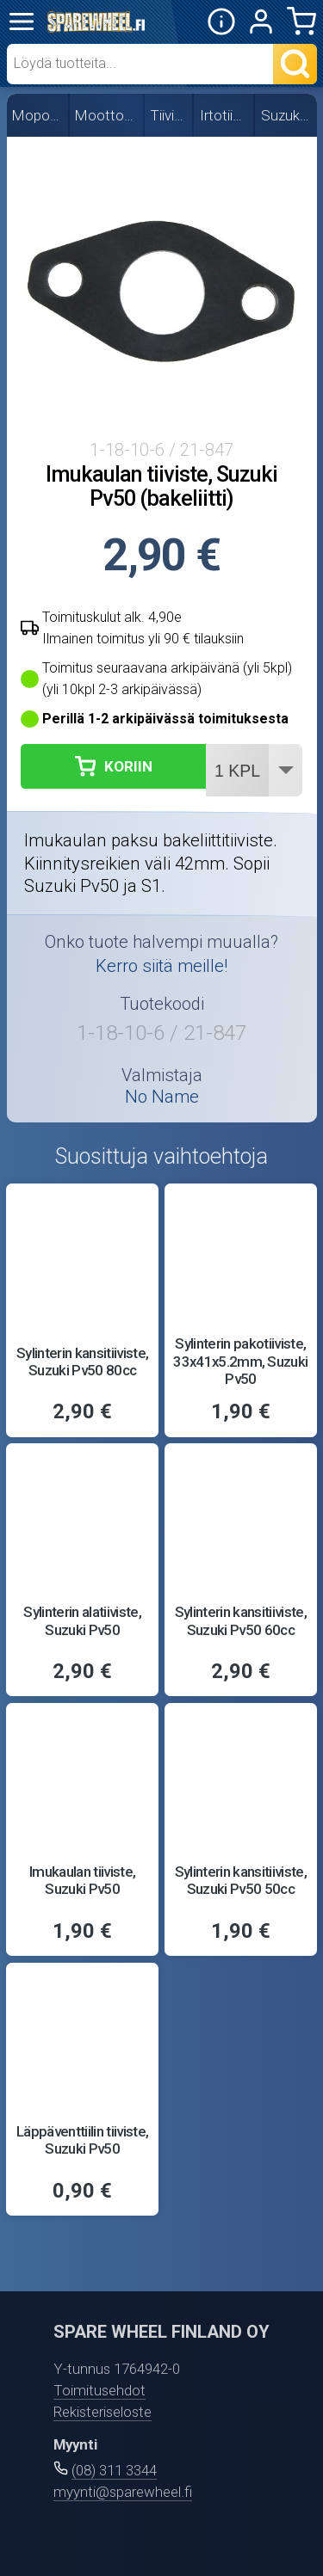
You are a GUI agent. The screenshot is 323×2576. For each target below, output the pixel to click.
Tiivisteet (169, 115)
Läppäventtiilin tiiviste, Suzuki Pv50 (82, 2140)
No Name (162, 1096)
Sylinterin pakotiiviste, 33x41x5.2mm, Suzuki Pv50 (240, 1361)
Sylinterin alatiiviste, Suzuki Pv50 (81, 1620)
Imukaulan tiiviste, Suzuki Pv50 (82, 1880)
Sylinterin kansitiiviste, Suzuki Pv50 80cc (82, 1361)
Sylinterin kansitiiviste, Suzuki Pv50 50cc (241, 1880)
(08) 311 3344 (114, 2470)
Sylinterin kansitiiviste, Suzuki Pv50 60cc (241, 1620)
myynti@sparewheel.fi (122, 2491)
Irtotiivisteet (225, 115)
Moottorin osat (106, 115)
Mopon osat (38, 115)
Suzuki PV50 (287, 115)
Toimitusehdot (99, 2390)
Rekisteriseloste (102, 2411)
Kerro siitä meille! (161, 966)
